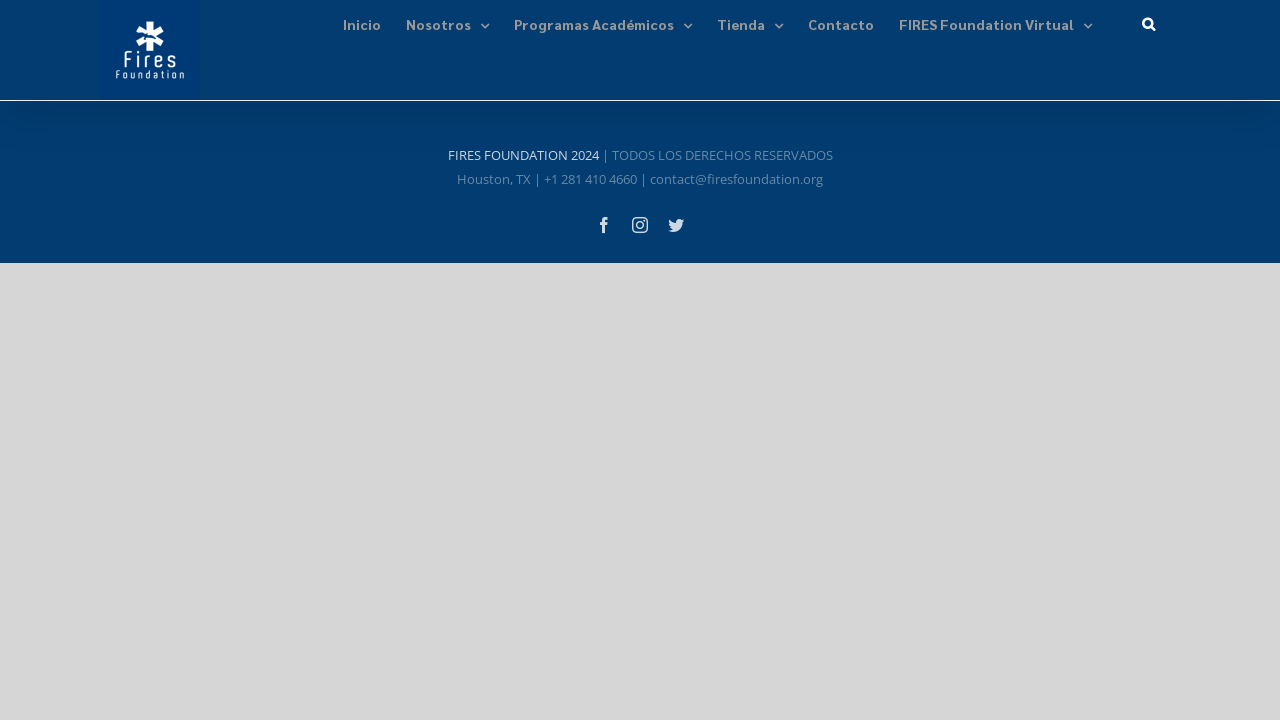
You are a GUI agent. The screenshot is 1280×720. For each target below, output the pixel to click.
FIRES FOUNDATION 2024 (523, 155)
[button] (1173, 22)
